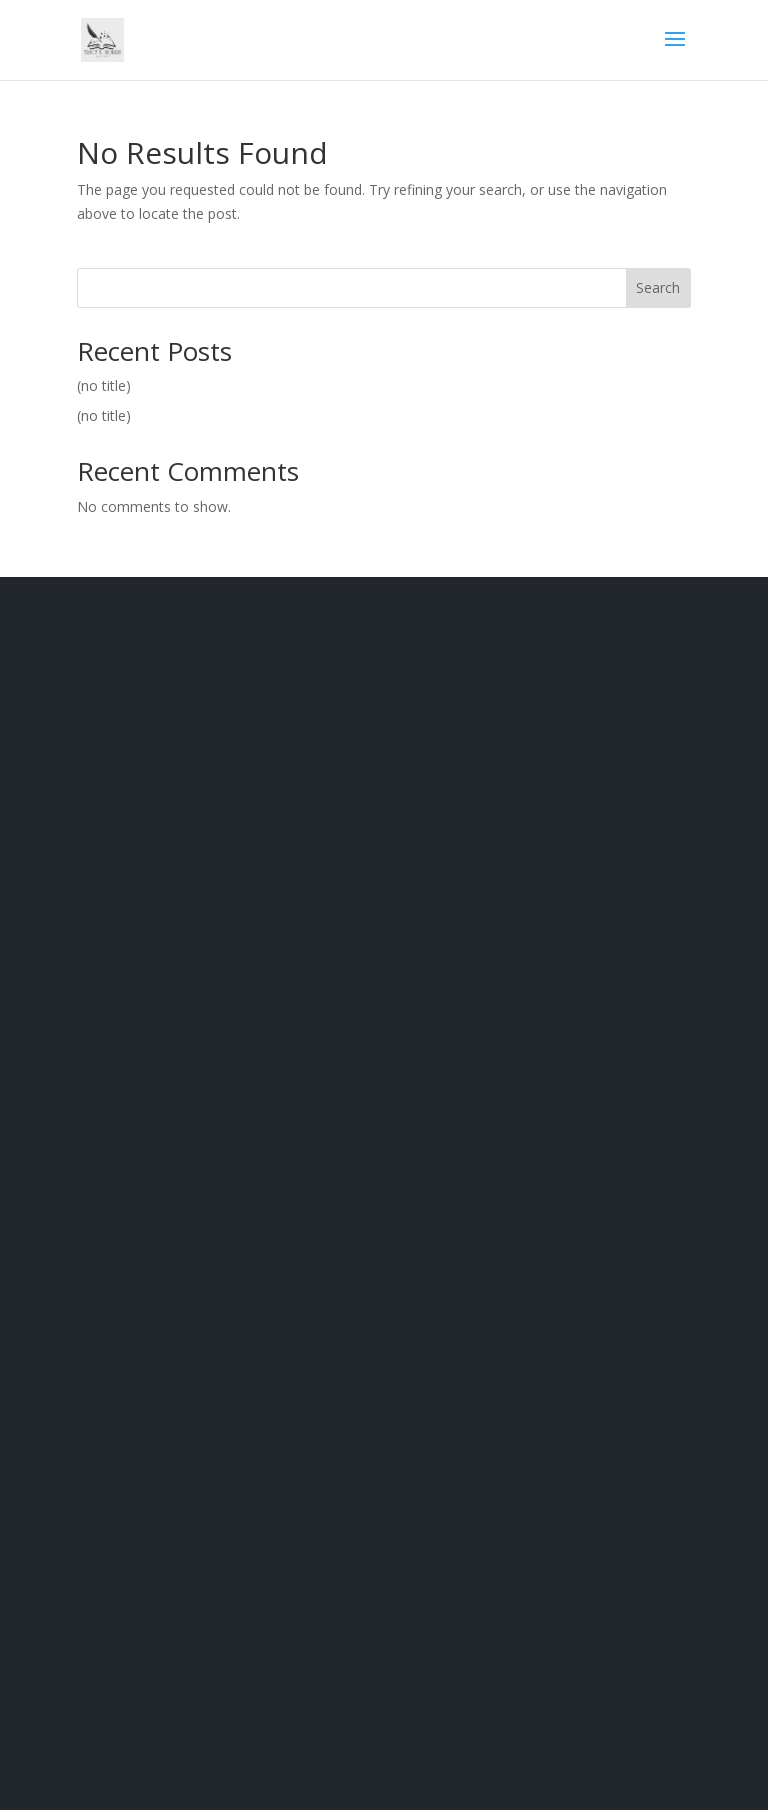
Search (658, 287)
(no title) (104, 385)
